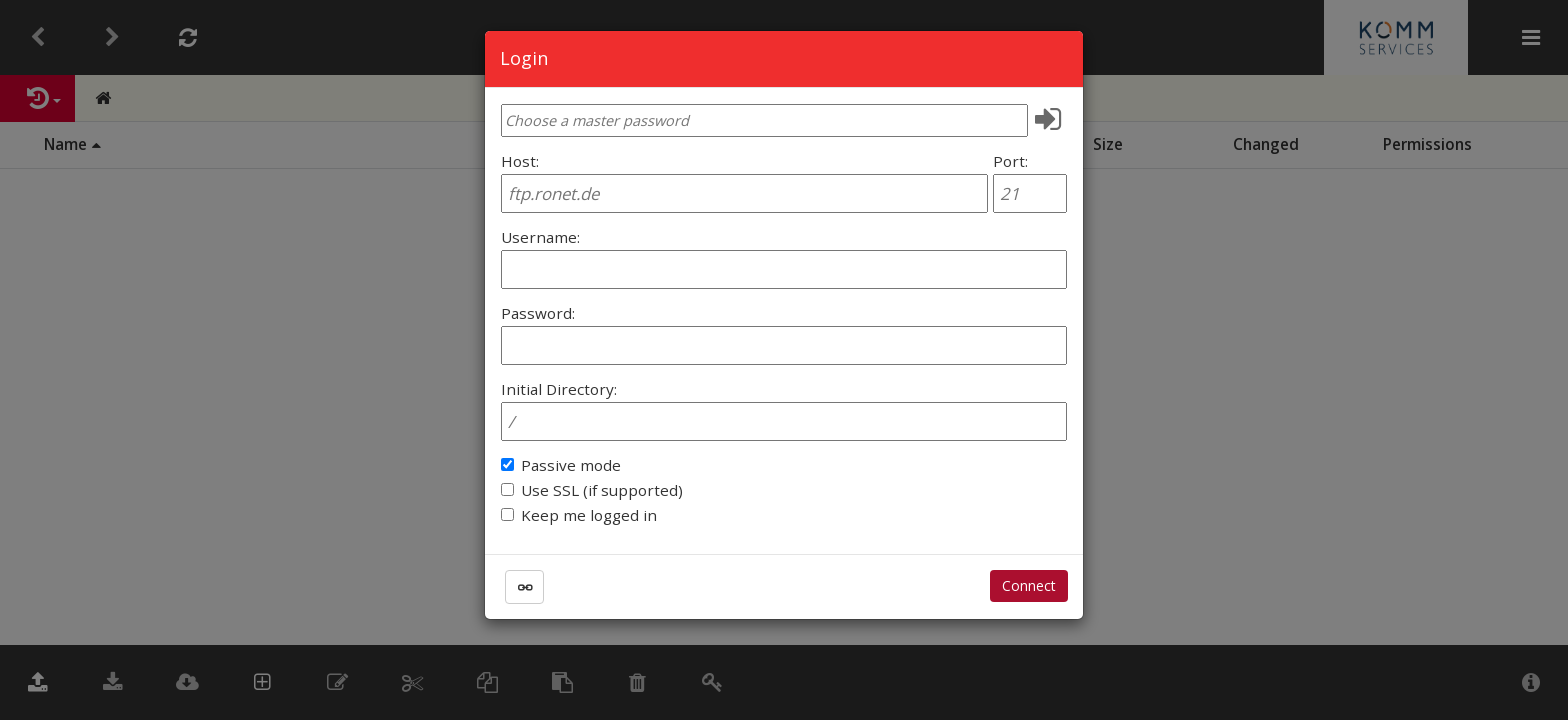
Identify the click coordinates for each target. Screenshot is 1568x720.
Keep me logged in (589, 515)
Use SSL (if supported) (602, 490)
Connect (1029, 585)
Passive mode (571, 465)
